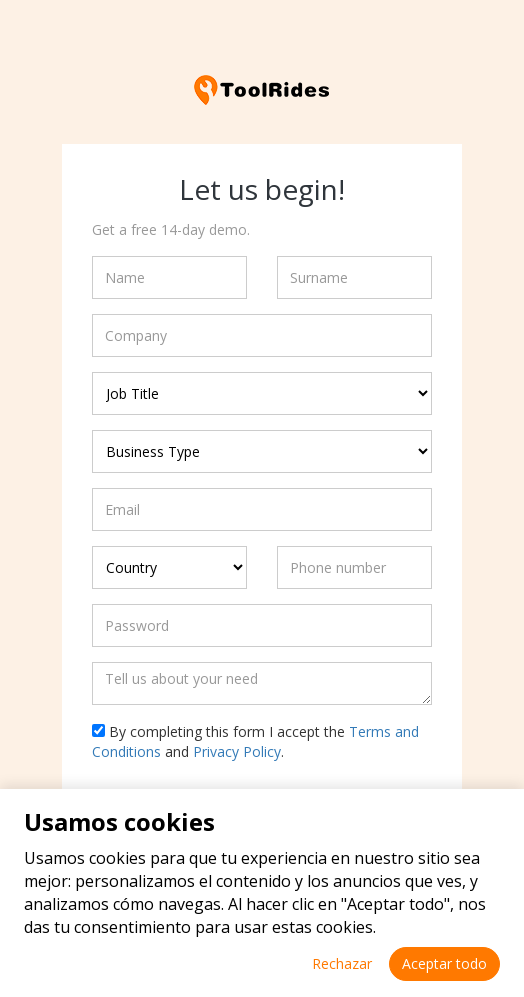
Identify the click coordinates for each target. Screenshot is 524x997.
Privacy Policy (237, 751)
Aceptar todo (444, 963)
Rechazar (342, 963)
